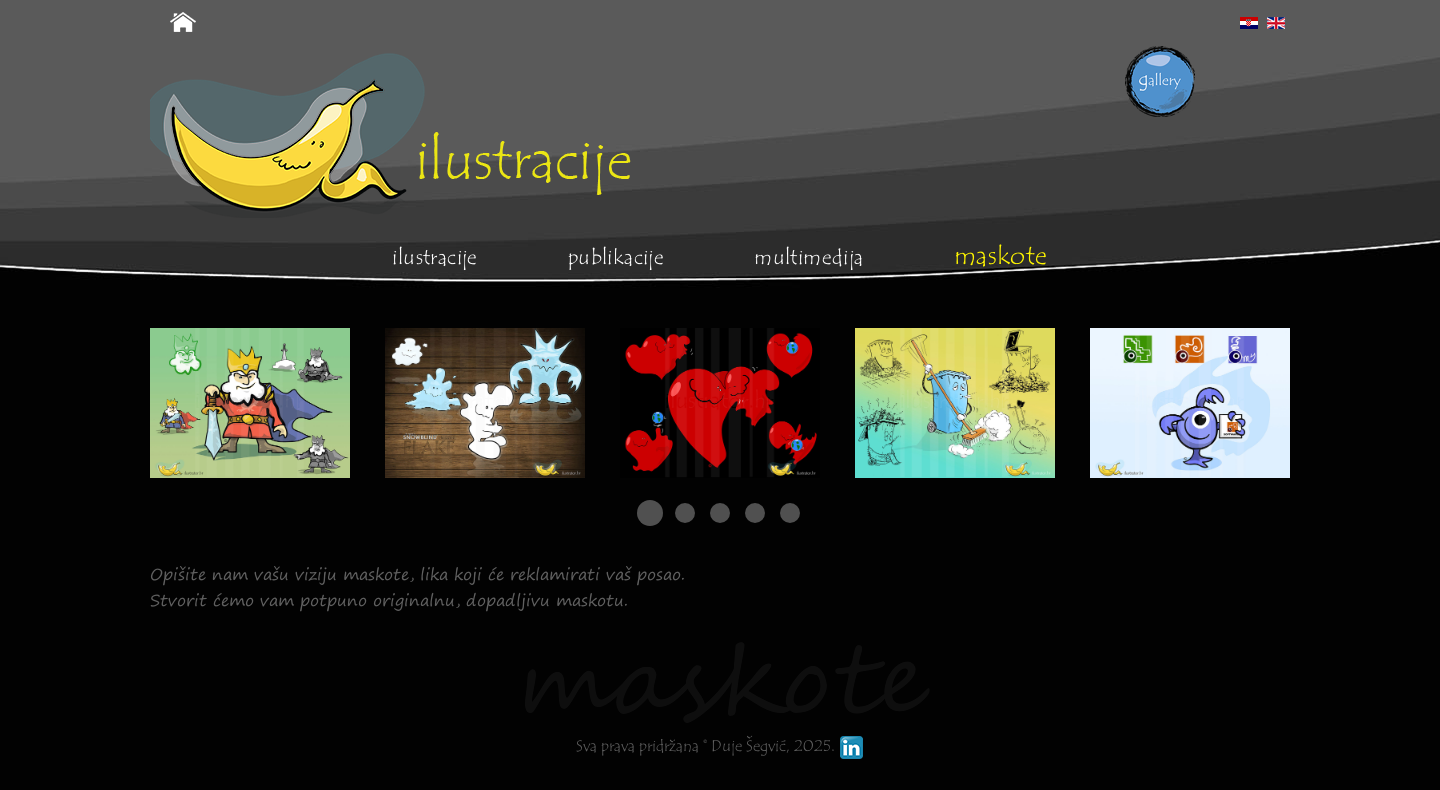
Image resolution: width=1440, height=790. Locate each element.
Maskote (1001, 256)
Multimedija (808, 257)
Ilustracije (434, 257)
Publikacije (616, 257)
